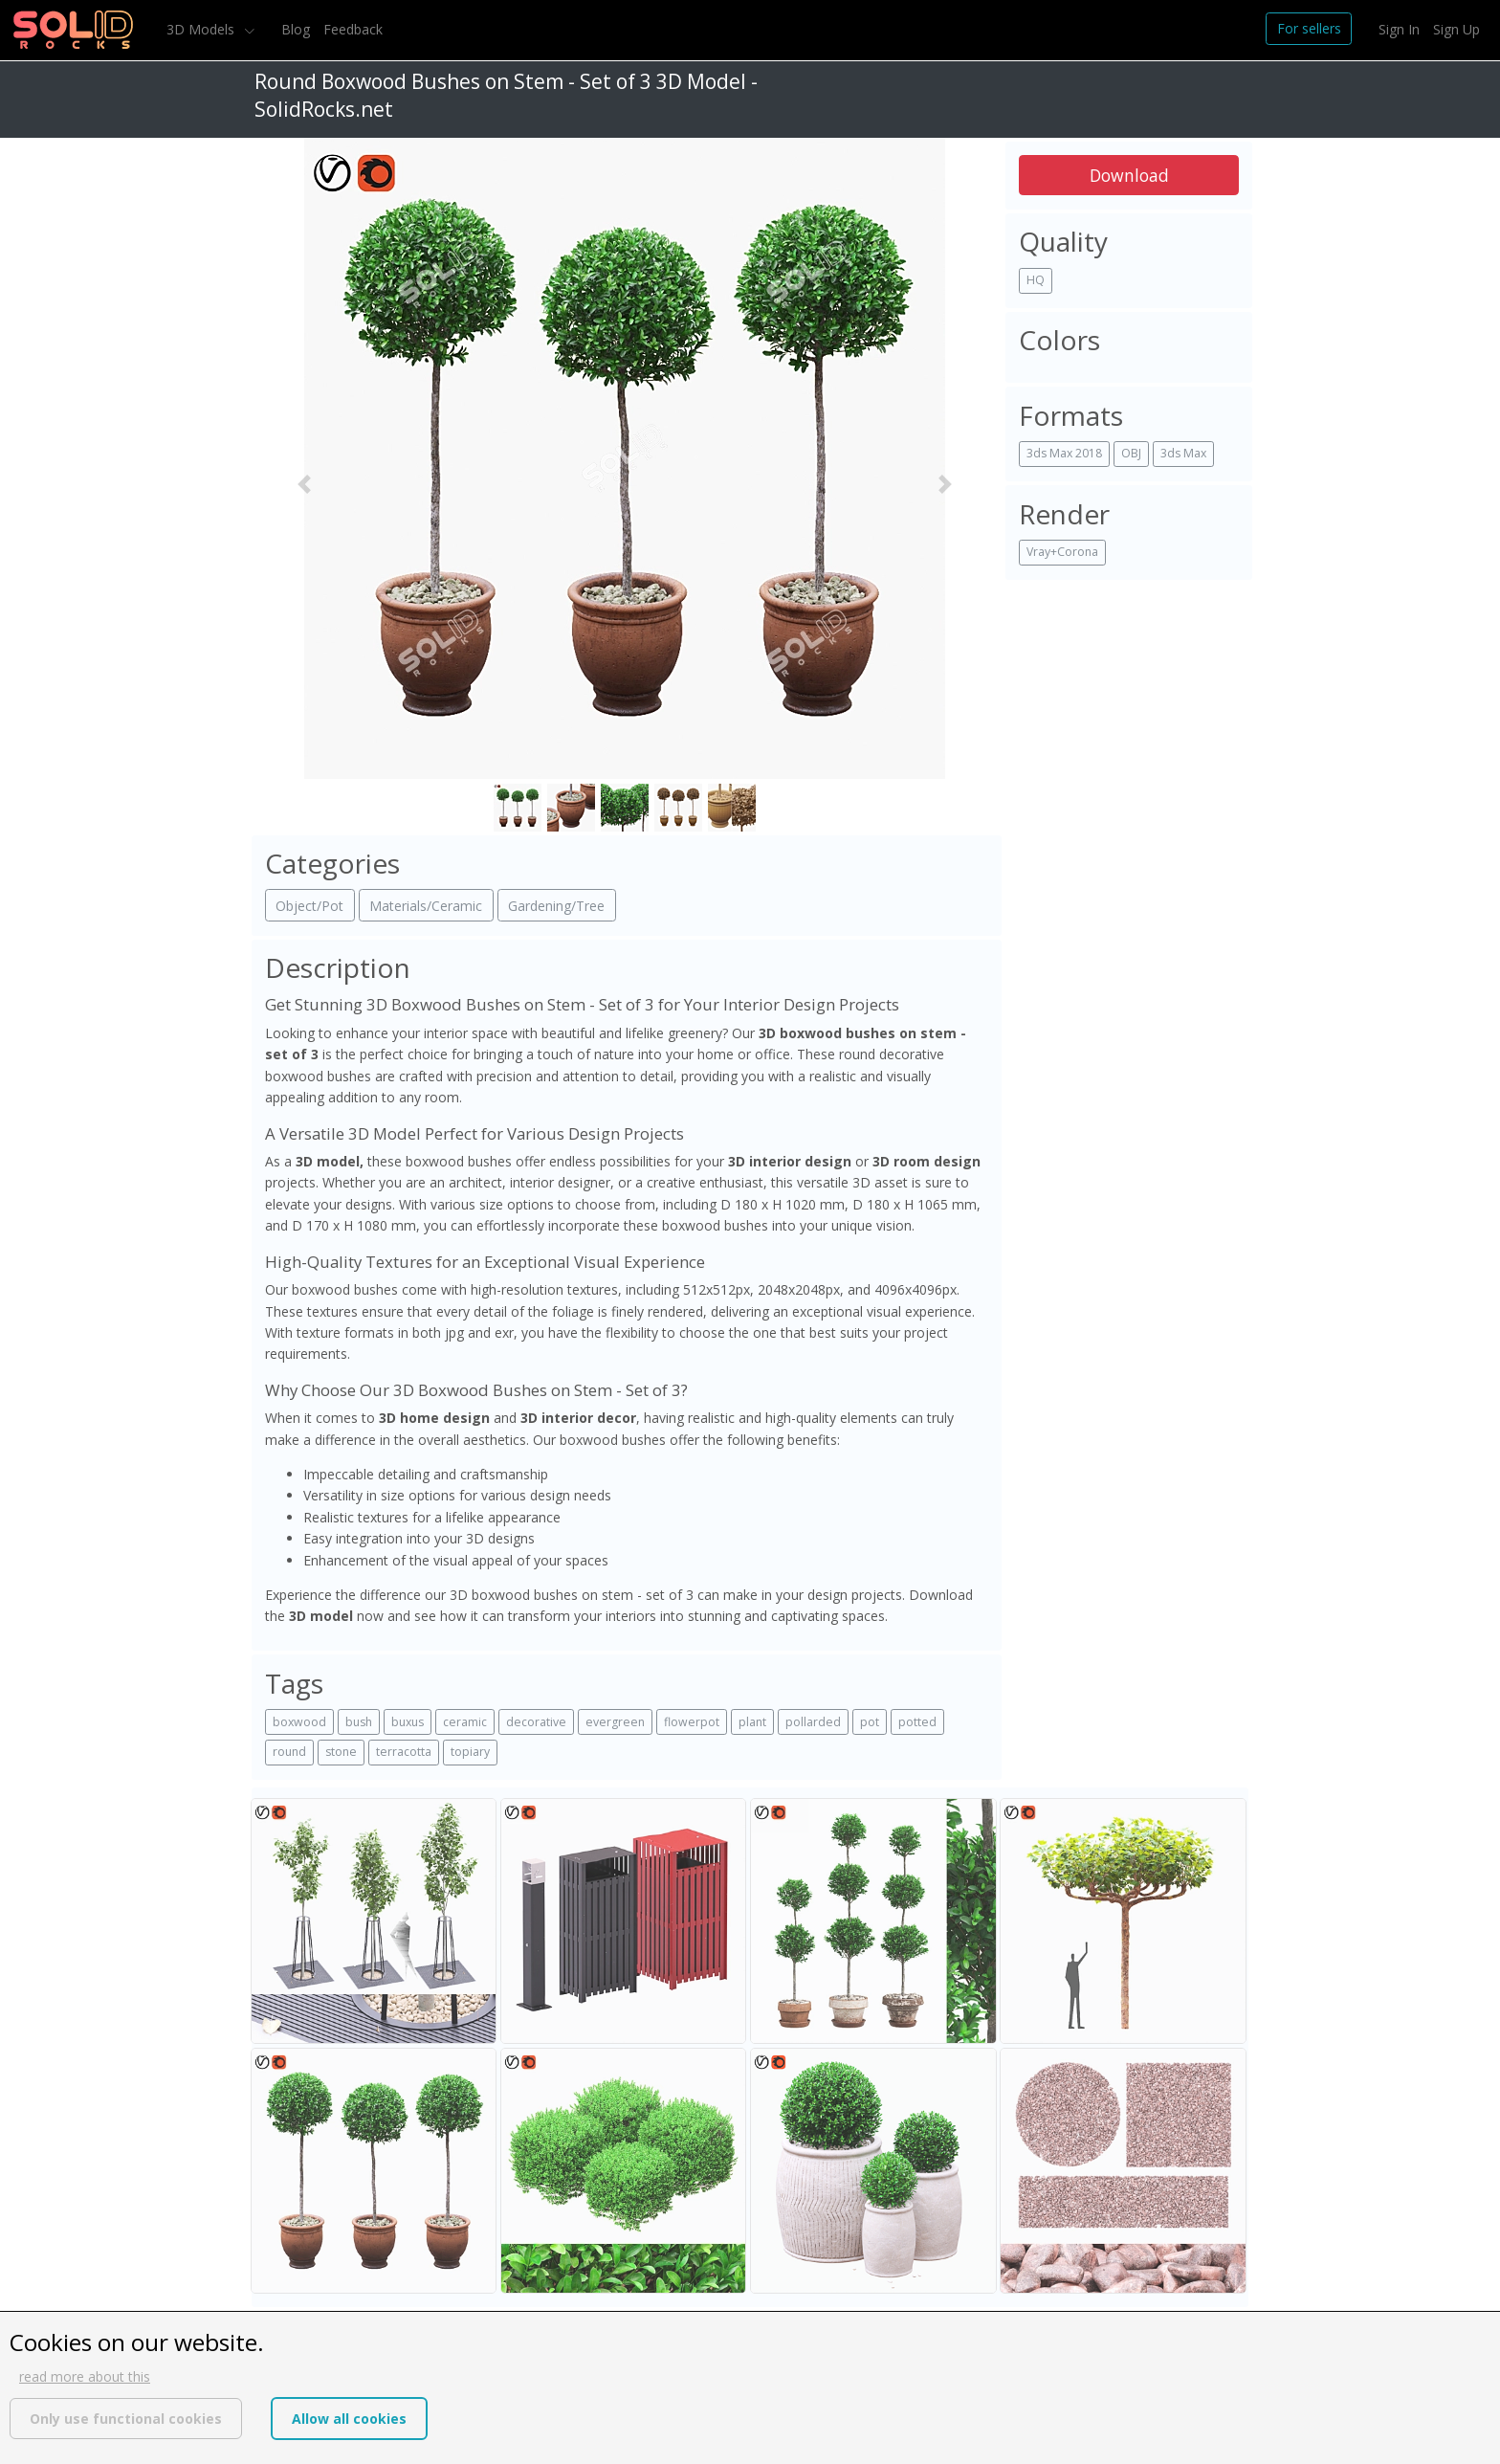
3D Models (202, 29)
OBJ (1131, 453)
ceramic (465, 1722)
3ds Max (1183, 453)
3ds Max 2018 (1064, 453)
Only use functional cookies (126, 2418)
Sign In (1399, 29)
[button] (304, 485)
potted (917, 1722)
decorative (536, 1722)
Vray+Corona (1062, 552)
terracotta (403, 1751)
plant (752, 1722)
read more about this (84, 2376)
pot (869, 1722)
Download (1129, 175)
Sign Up (1456, 29)
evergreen (615, 1722)
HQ (1035, 280)
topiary (470, 1751)
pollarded (813, 1722)
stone (341, 1751)
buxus (407, 1722)
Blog (295, 29)
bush (358, 1722)
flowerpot (691, 1722)
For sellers (1309, 28)
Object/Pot (309, 906)
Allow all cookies (349, 2418)
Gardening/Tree (556, 906)
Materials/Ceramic (425, 906)
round (289, 1751)
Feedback (353, 29)
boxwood (299, 1722)
